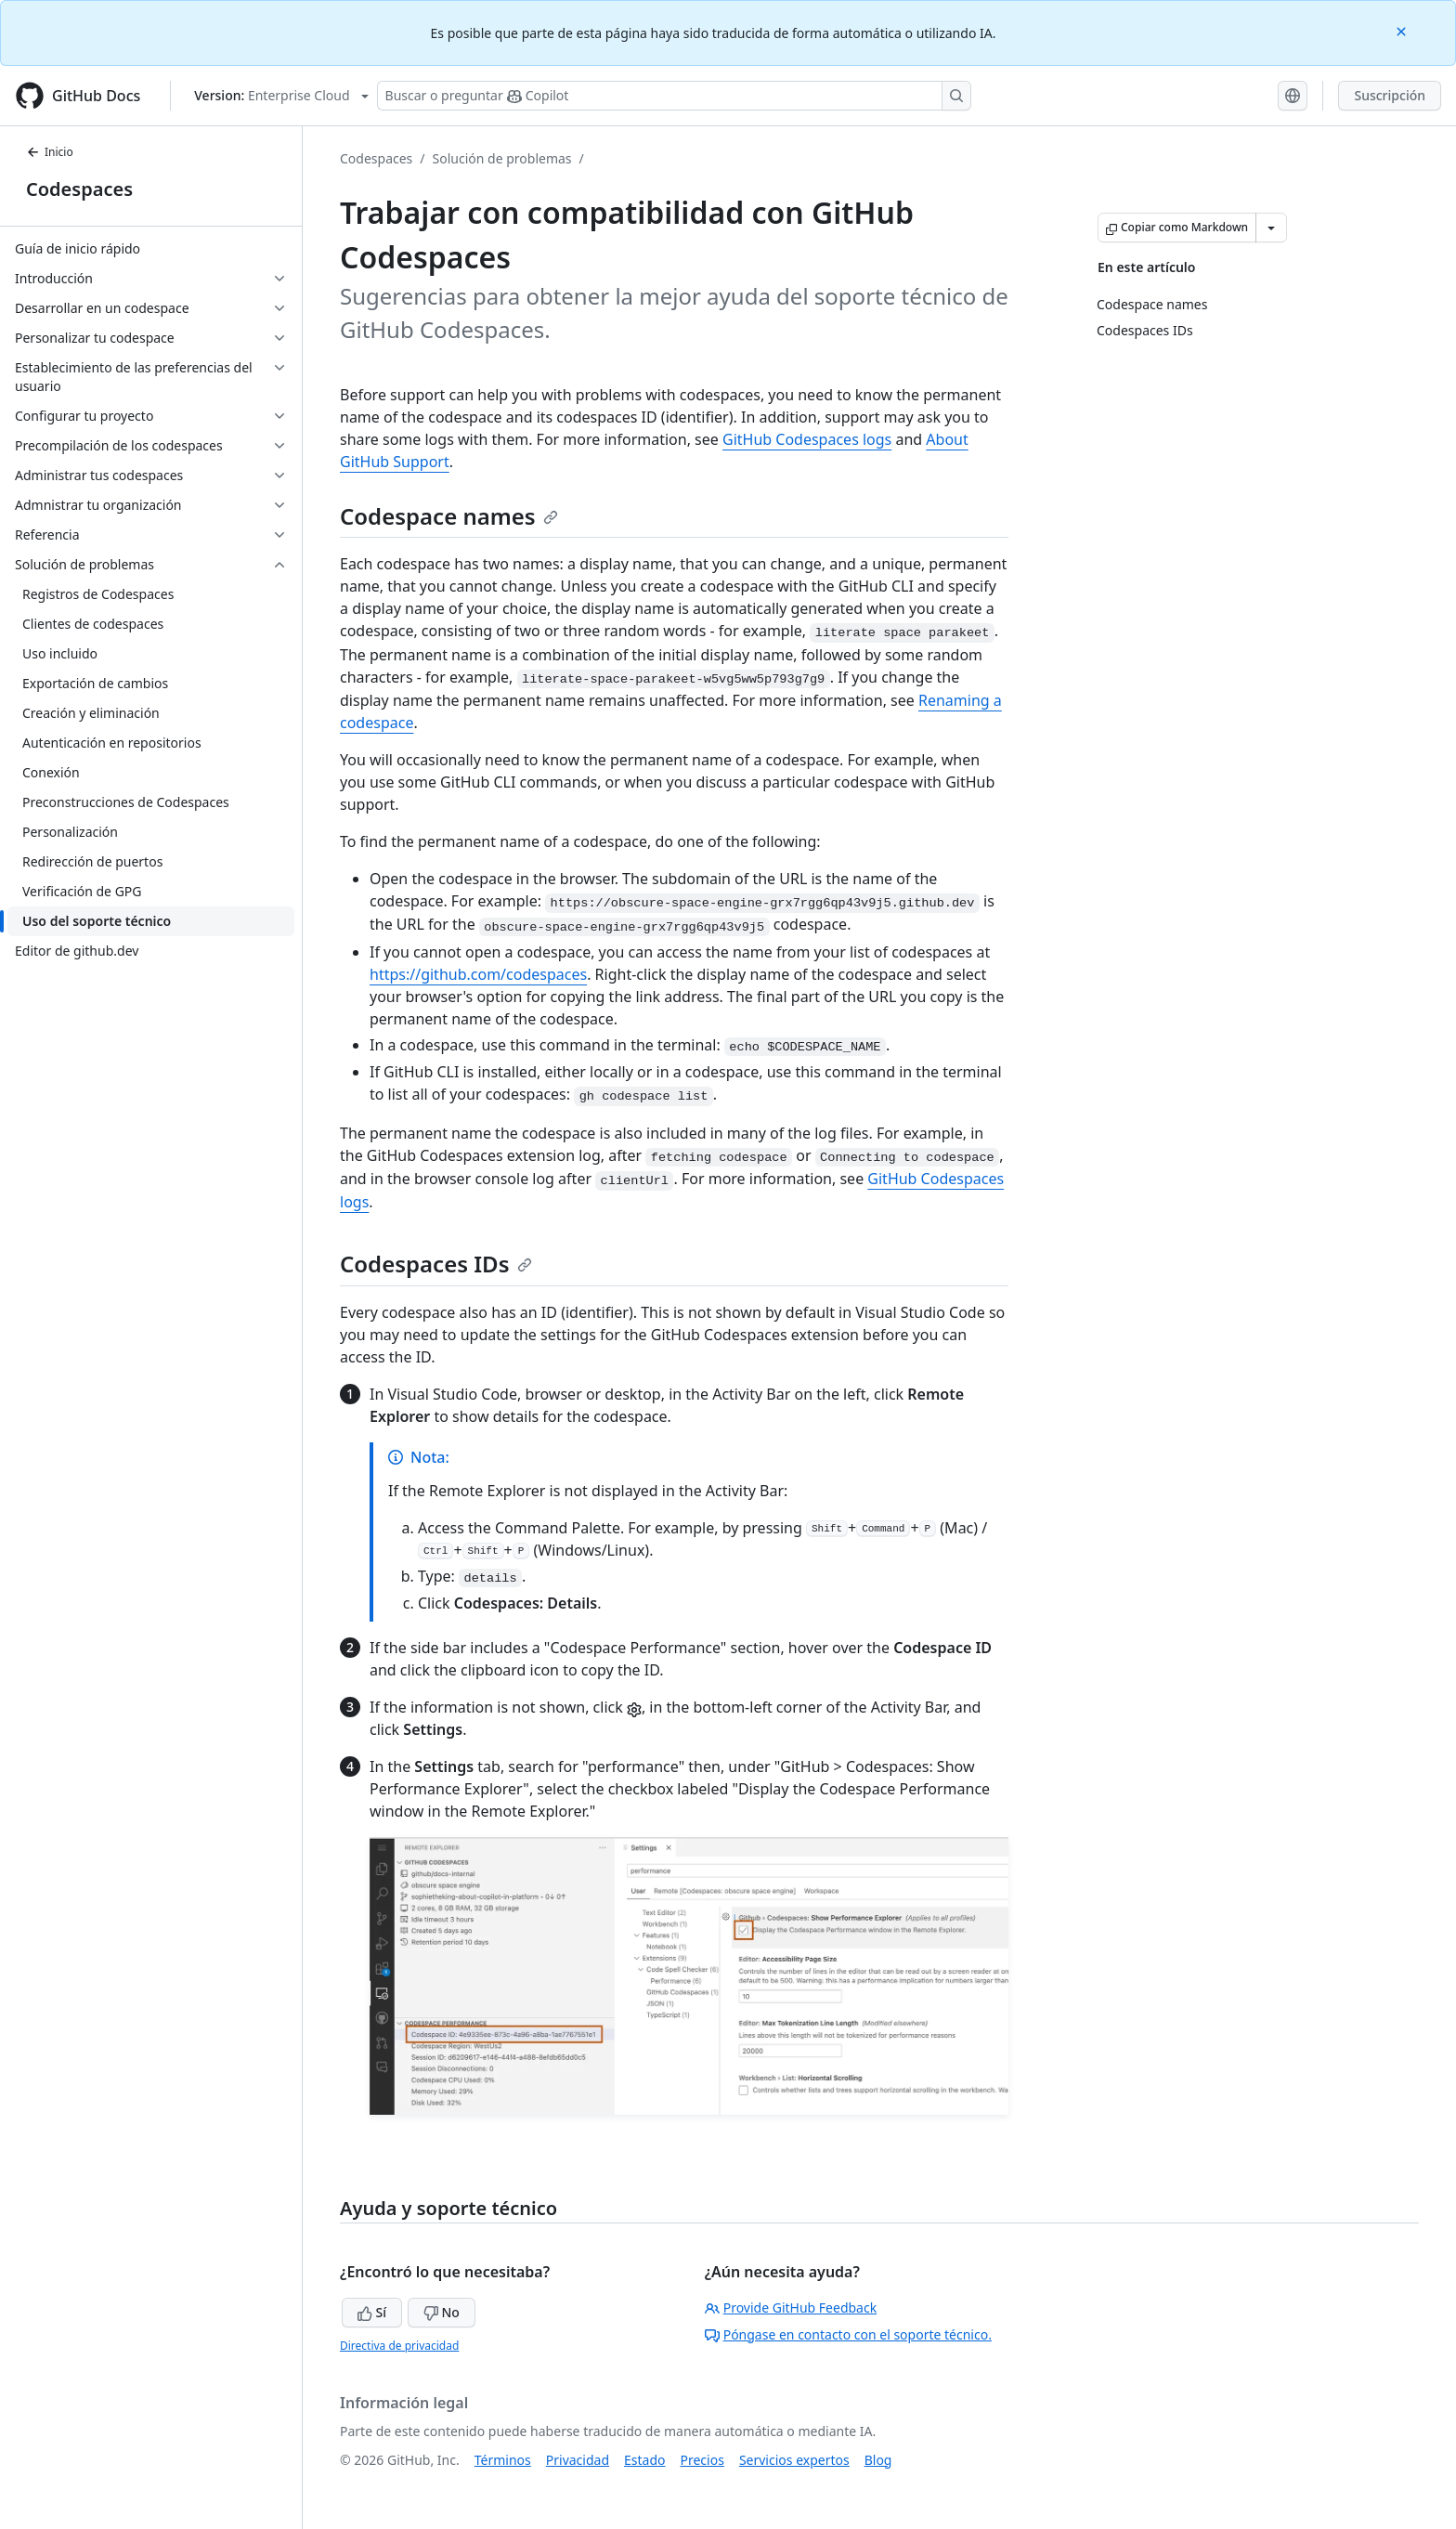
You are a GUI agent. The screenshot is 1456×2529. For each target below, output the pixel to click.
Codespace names (449, 516)
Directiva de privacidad (399, 2345)
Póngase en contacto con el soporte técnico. (848, 2334)
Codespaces (79, 189)
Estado (644, 2460)
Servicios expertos (794, 2460)
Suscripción (1389, 95)
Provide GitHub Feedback (791, 2307)
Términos (502, 2460)
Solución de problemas (502, 158)
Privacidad (577, 2460)
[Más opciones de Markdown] (1271, 227)
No (441, 2312)
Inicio (49, 152)
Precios (702, 2460)
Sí (372, 2312)
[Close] (1403, 30)
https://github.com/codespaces (478, 974)
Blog (878, 2460)
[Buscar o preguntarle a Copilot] (674, 96)
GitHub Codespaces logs (806, 439)
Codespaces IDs (436, 1263)
